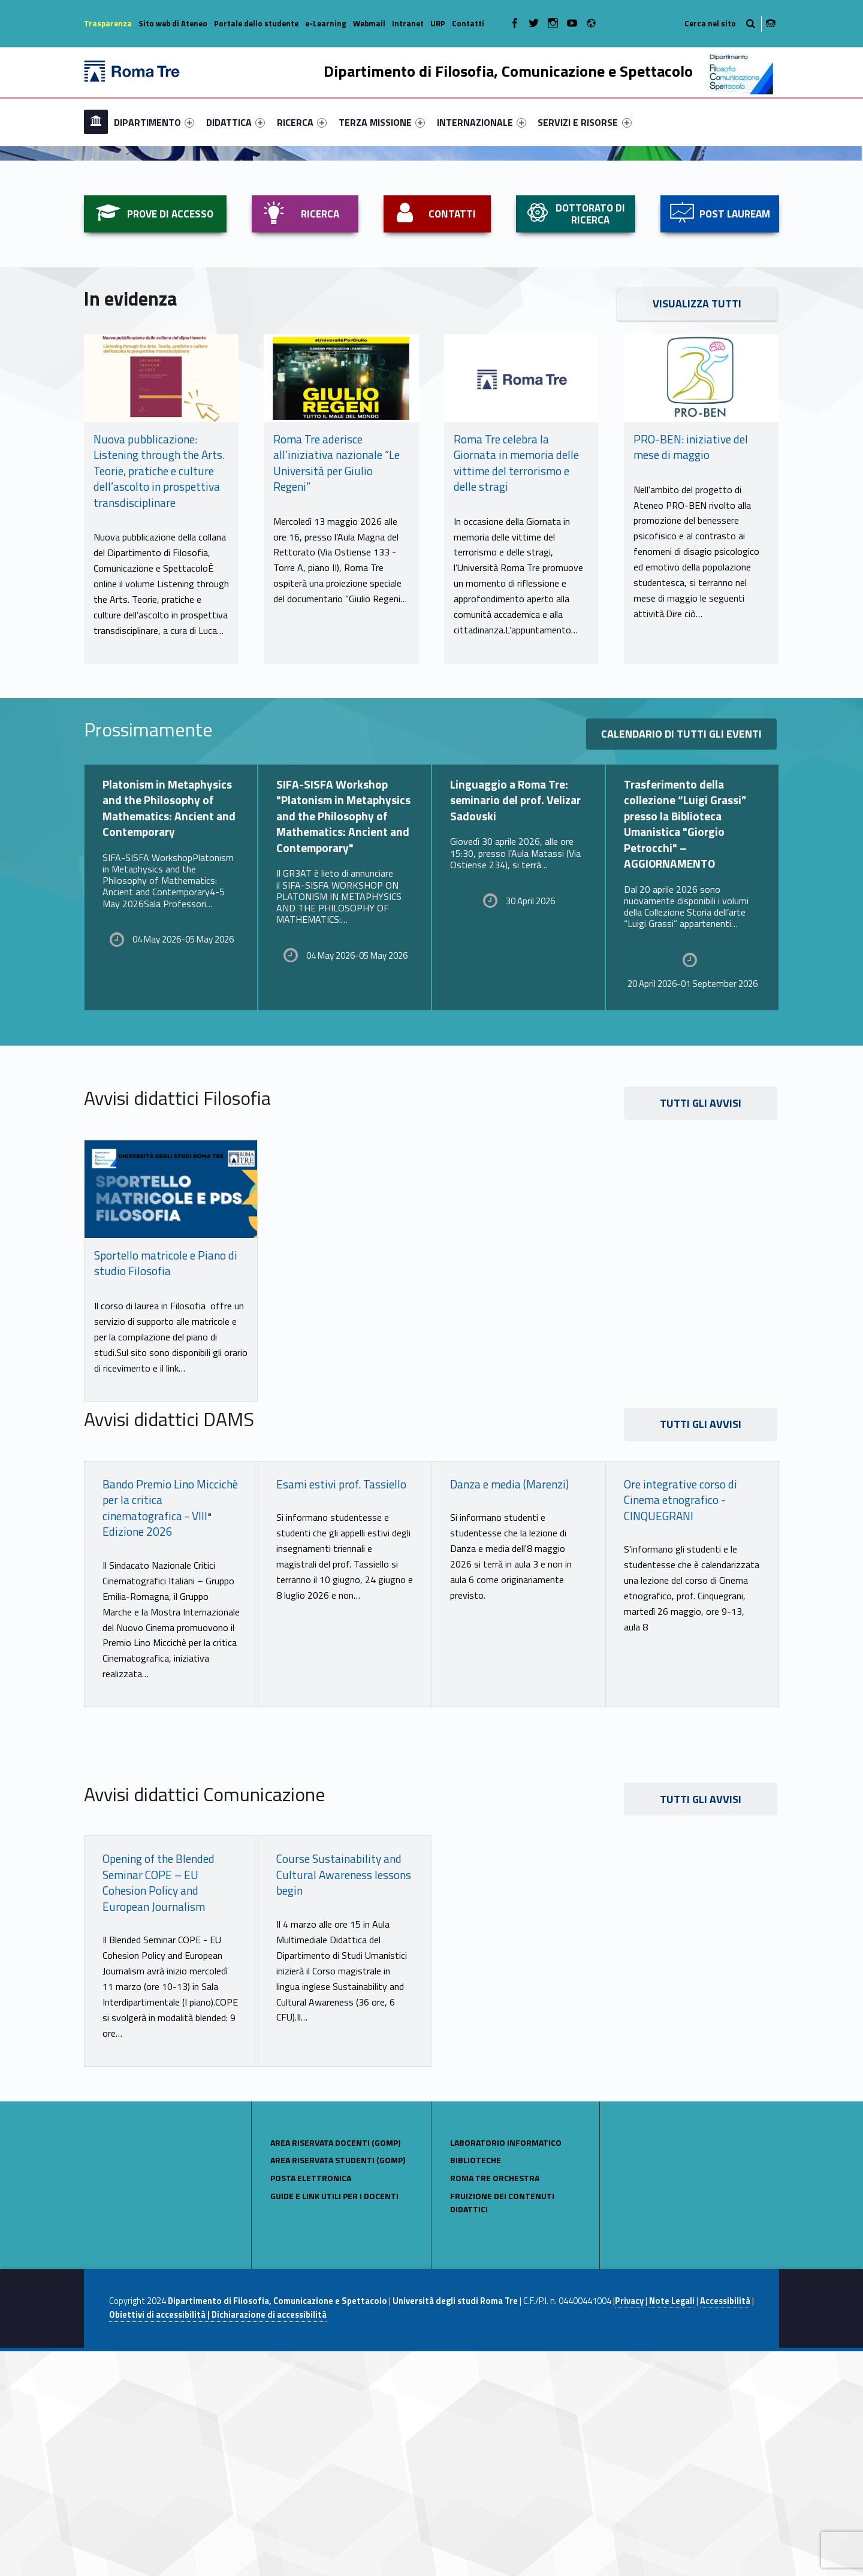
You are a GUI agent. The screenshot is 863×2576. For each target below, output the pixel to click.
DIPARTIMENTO (154, 122)
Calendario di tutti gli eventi (681, 959)
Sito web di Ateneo (172, 23)
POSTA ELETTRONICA (310, 2402)
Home (96, 122)
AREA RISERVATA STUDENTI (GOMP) (337, 2385)
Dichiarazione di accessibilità (269, 2540)
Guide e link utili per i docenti (334, 2420)
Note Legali (672, 2525)
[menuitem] (96, 122)
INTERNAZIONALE (481, 122)
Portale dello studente (256, 23)
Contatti (468, 23)
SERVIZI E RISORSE (584, 122)
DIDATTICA (235, 122)
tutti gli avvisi (700, 2024)
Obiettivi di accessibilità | (160, 2540)
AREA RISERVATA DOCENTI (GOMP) (335, 2367)
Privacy (629, 2525)
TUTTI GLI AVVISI (700, 1327)
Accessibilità (725, 2525)
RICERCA (302, 122)
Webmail (369, 23)
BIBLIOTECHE (475, 2385)
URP (437, 23)
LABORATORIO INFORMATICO (506, 2367)
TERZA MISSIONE (382, 122)
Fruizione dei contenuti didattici (502, 2427)
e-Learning (325, 23)
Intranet (408, 23)
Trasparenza (108, 23)
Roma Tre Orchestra (494, 2402)
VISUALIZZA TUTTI (697, 529)
